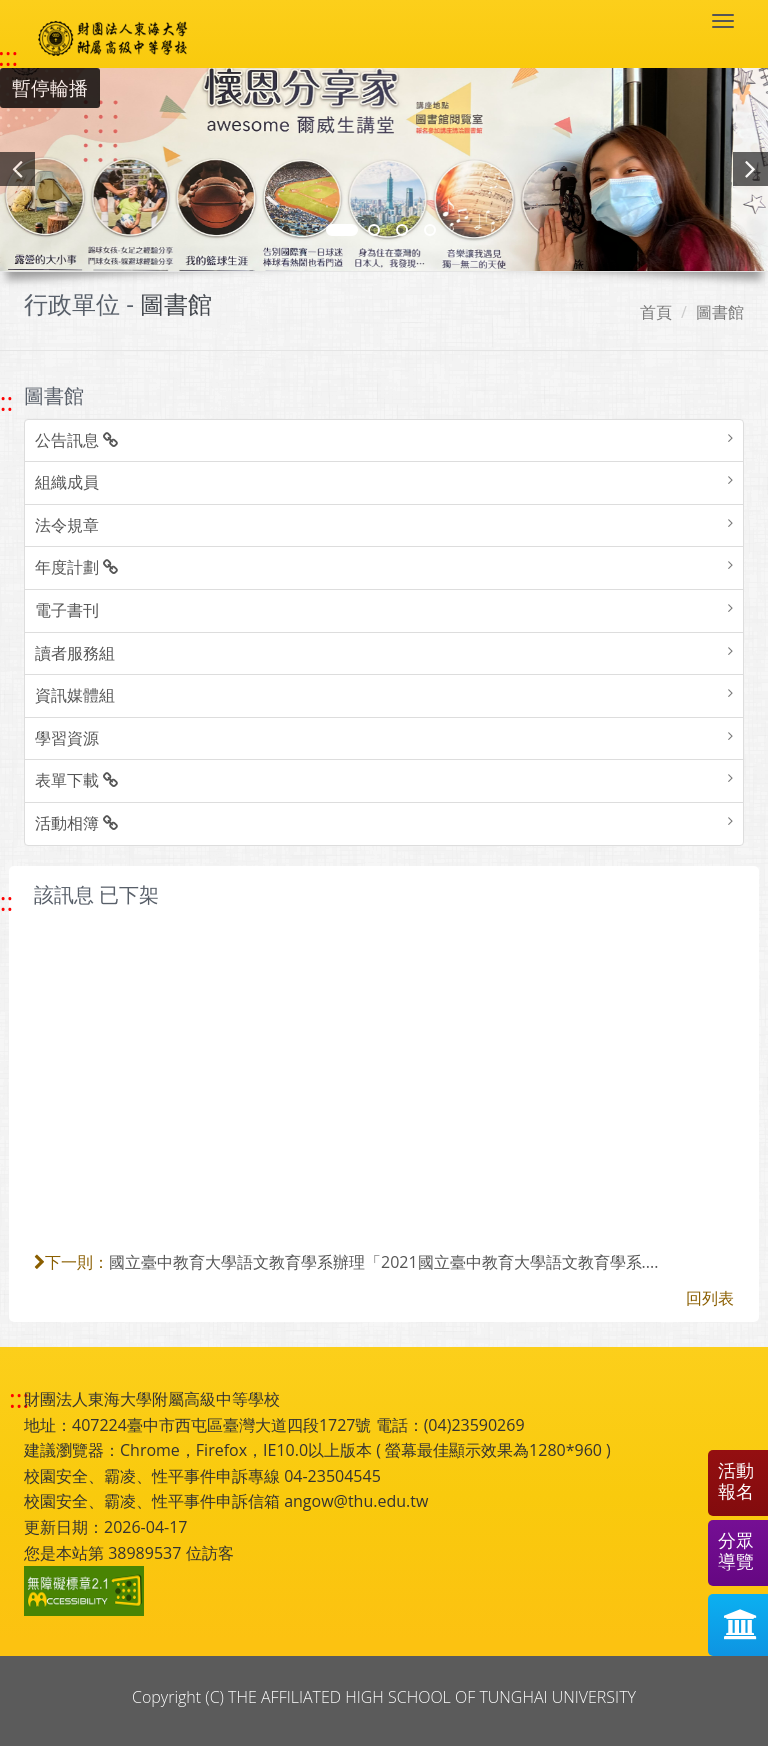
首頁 (656, 312)
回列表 (710, 1298)
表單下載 (76, 780)
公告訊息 (76, 440)
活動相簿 (76, 823)
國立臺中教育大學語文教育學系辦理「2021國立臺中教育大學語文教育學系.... (383, 1262)
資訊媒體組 (75, 695)
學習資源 (67, 738)
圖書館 (720, 312)
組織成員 (67, 482)
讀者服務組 (75, 653)
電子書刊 (67, 610)
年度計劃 (76, 567)
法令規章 (67, 525)
